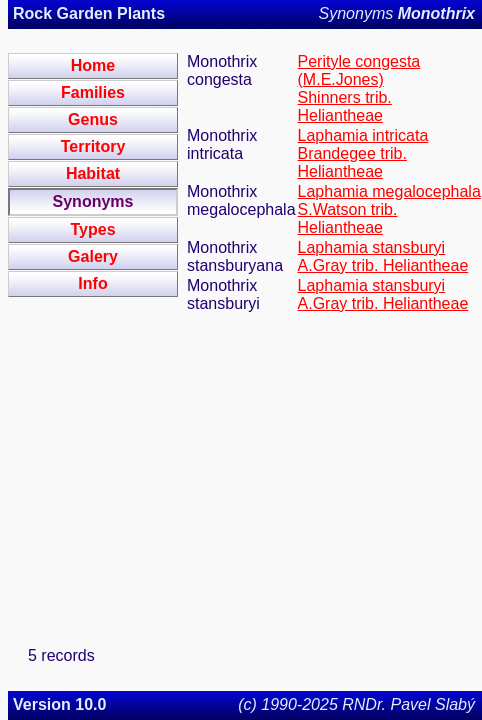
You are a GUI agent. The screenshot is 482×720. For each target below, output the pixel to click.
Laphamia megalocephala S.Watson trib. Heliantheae (389, 209)
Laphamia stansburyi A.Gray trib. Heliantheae (383, 256)
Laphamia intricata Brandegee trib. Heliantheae (363, 153)
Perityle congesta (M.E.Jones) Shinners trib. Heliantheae (359, 88)
